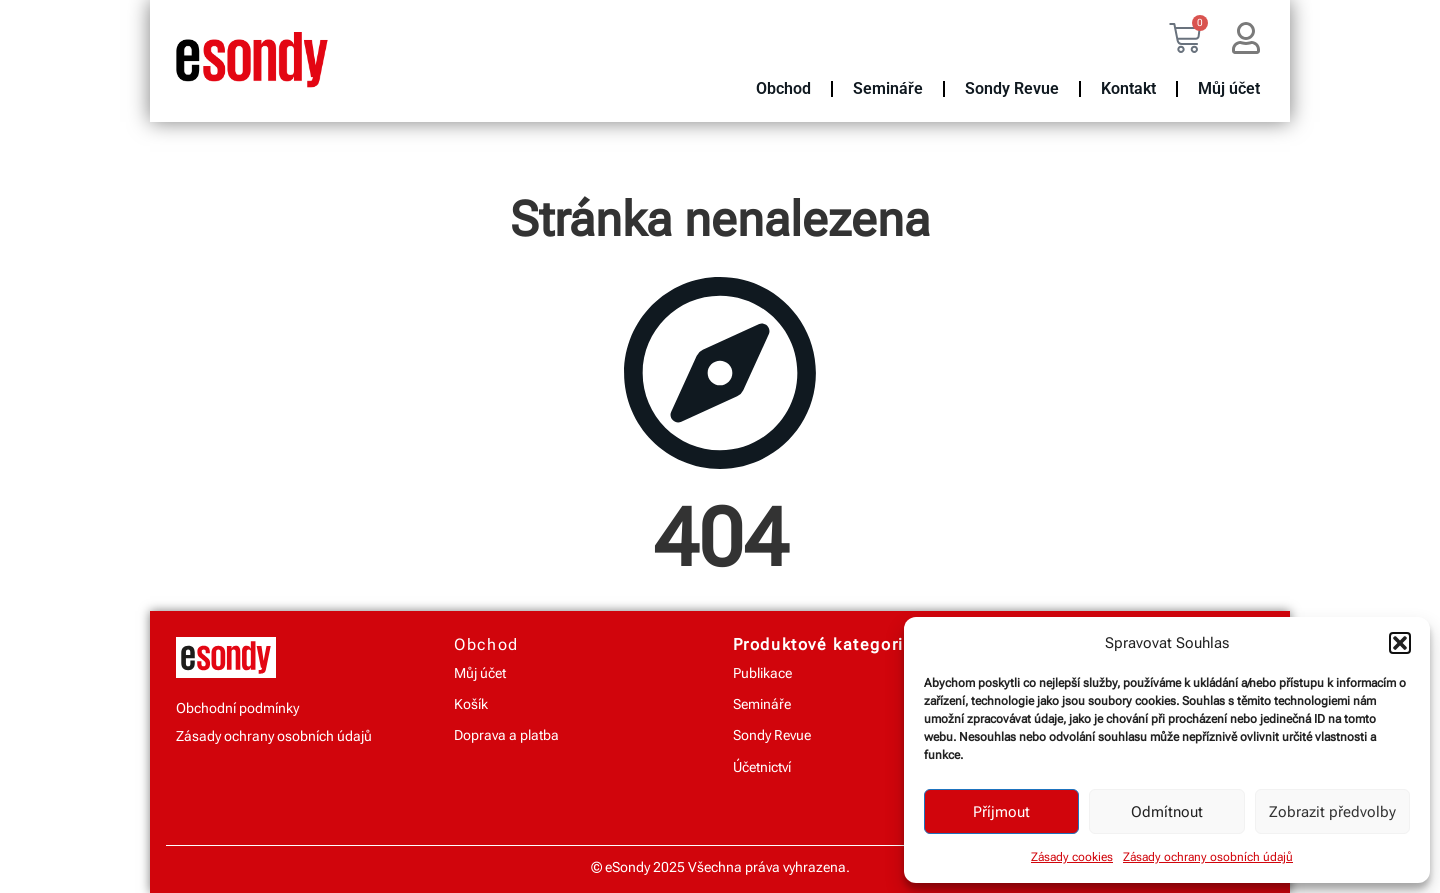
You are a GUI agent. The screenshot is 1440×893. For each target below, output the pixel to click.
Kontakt (1128, 88)
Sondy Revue (1012, 88)
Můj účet (1229, 88)
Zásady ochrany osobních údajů (1208, 857)
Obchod (783, 88)
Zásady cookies (1072, 857)
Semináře (888, 88)
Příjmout (1001, 812)
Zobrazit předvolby (1332, 812)
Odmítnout (1167, 812)
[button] (1400, 643)
